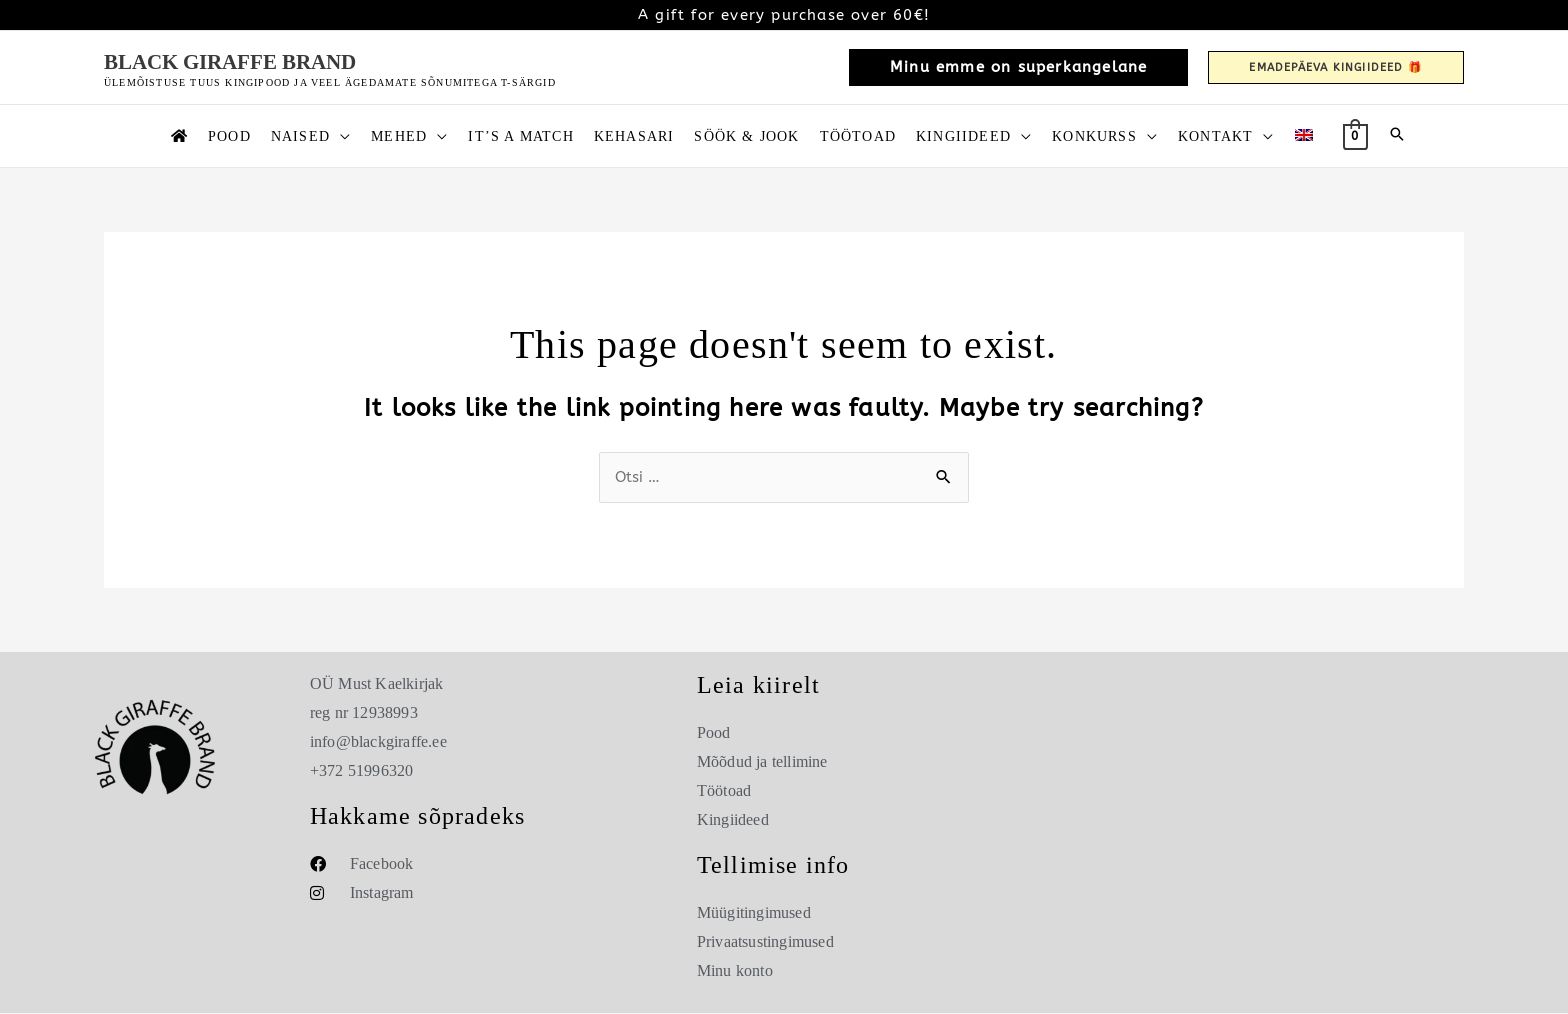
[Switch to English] (1304, 136)
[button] (1018, 67)
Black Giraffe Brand (230, 62)
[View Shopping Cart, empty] (1355, 135)
